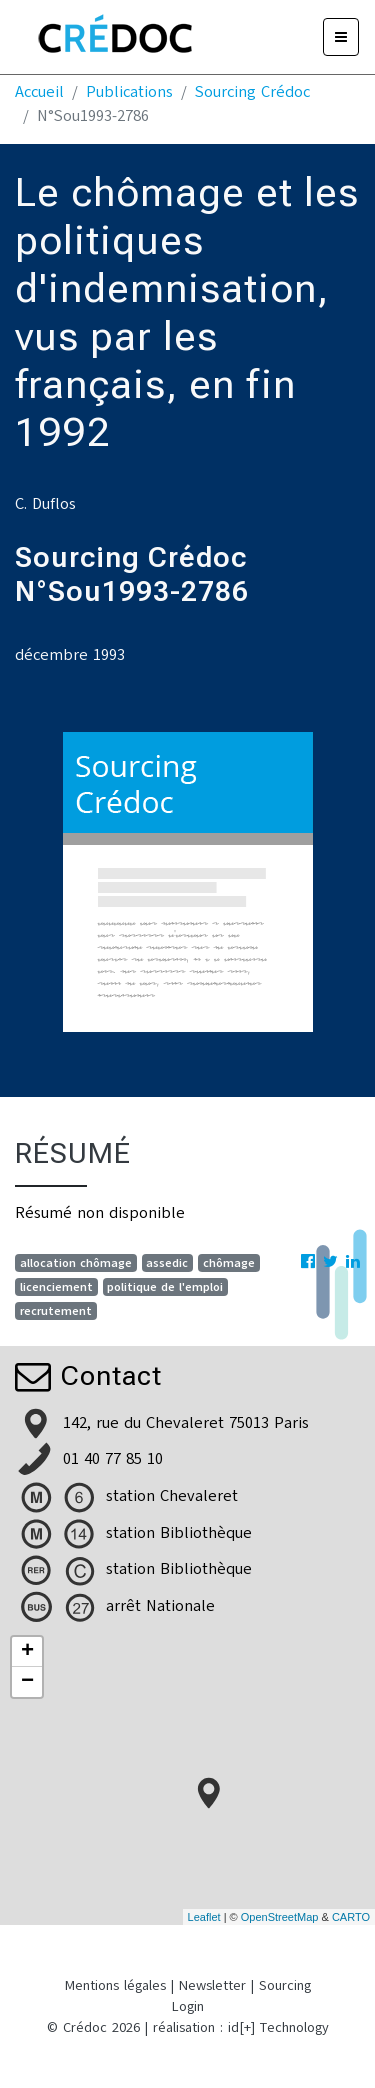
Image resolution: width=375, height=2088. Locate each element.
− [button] (27, 1682)
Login (188, 2006)
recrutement (56, 1311)
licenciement (56, 1287)
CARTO (351, 1917)
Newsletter (212, 1985)
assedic (167, 1263)
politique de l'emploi (165, 1287)
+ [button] (27, 1652)
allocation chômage (76, 1263)
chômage (229, 1263)
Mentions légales (115, 1985)
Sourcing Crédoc (252, 92)
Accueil (39, 92)
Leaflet (204, 1917)
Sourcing (285, 1985)
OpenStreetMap (280, 1917)
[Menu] (341, 37)
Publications (129, 92)
